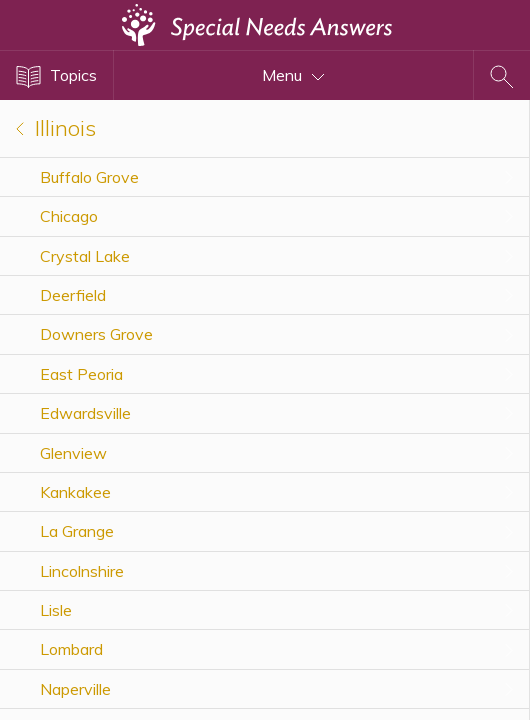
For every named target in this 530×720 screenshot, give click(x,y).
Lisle (56, 610)
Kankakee (75, 492)
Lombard (71, 649)
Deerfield (73, 295)
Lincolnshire (82, 571)
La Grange (77, 531)
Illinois (56, 128)
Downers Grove (96, 334)
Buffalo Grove (89, 177)
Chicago (69, 216)
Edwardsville (85, 413)
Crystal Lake (85, 256)
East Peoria (81, 374)
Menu (293, 75)
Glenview (73, 453)
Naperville (75, 689)
